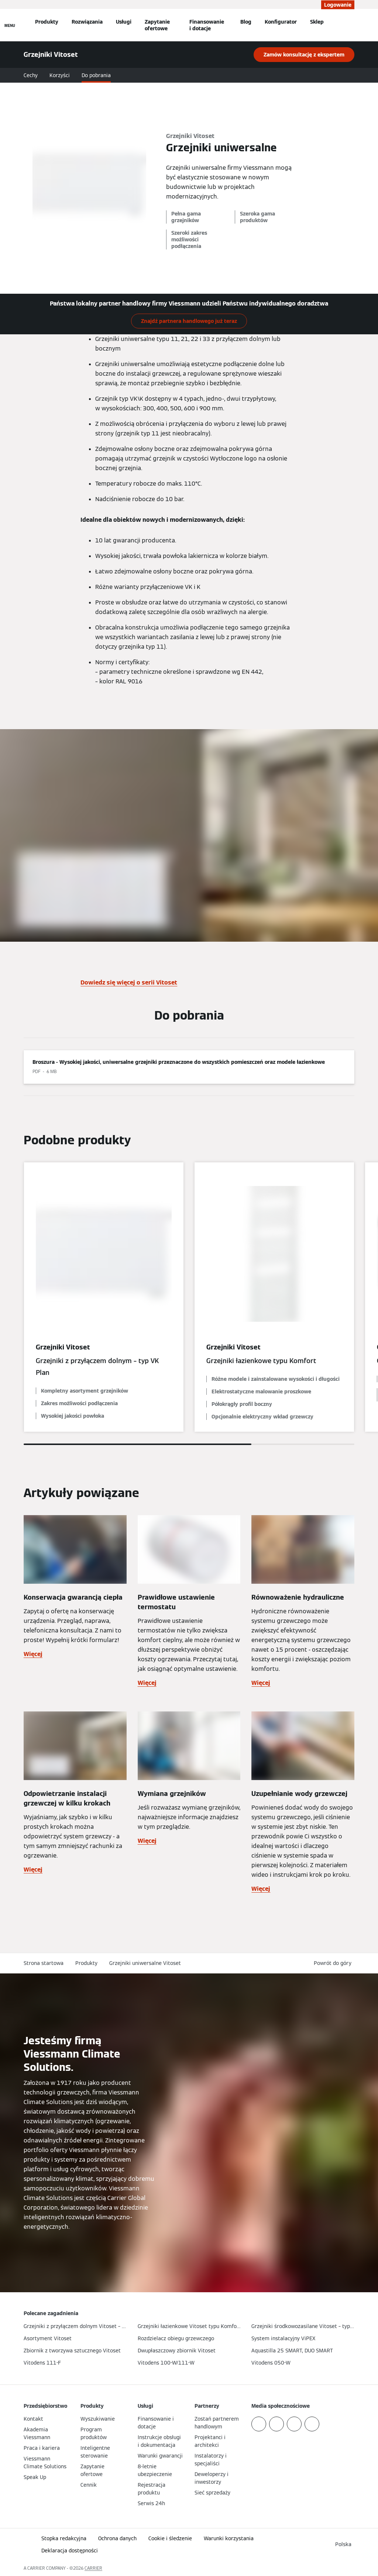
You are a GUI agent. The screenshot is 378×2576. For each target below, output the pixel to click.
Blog (245, 21)
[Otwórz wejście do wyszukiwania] (351, 25)
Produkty (46, 21)
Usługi (123, 21)
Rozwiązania (87, 21)
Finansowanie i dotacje (206, 25)
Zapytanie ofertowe (157, 25)
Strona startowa (43, 1963)
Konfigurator (281, 21)
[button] (334, 1963)
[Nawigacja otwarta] (10, 25)
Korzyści (59, 75)
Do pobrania (96, 75)
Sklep (317, 21)
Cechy (31, 75)
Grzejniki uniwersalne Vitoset (145, 1963)
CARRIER (93, 2568)
